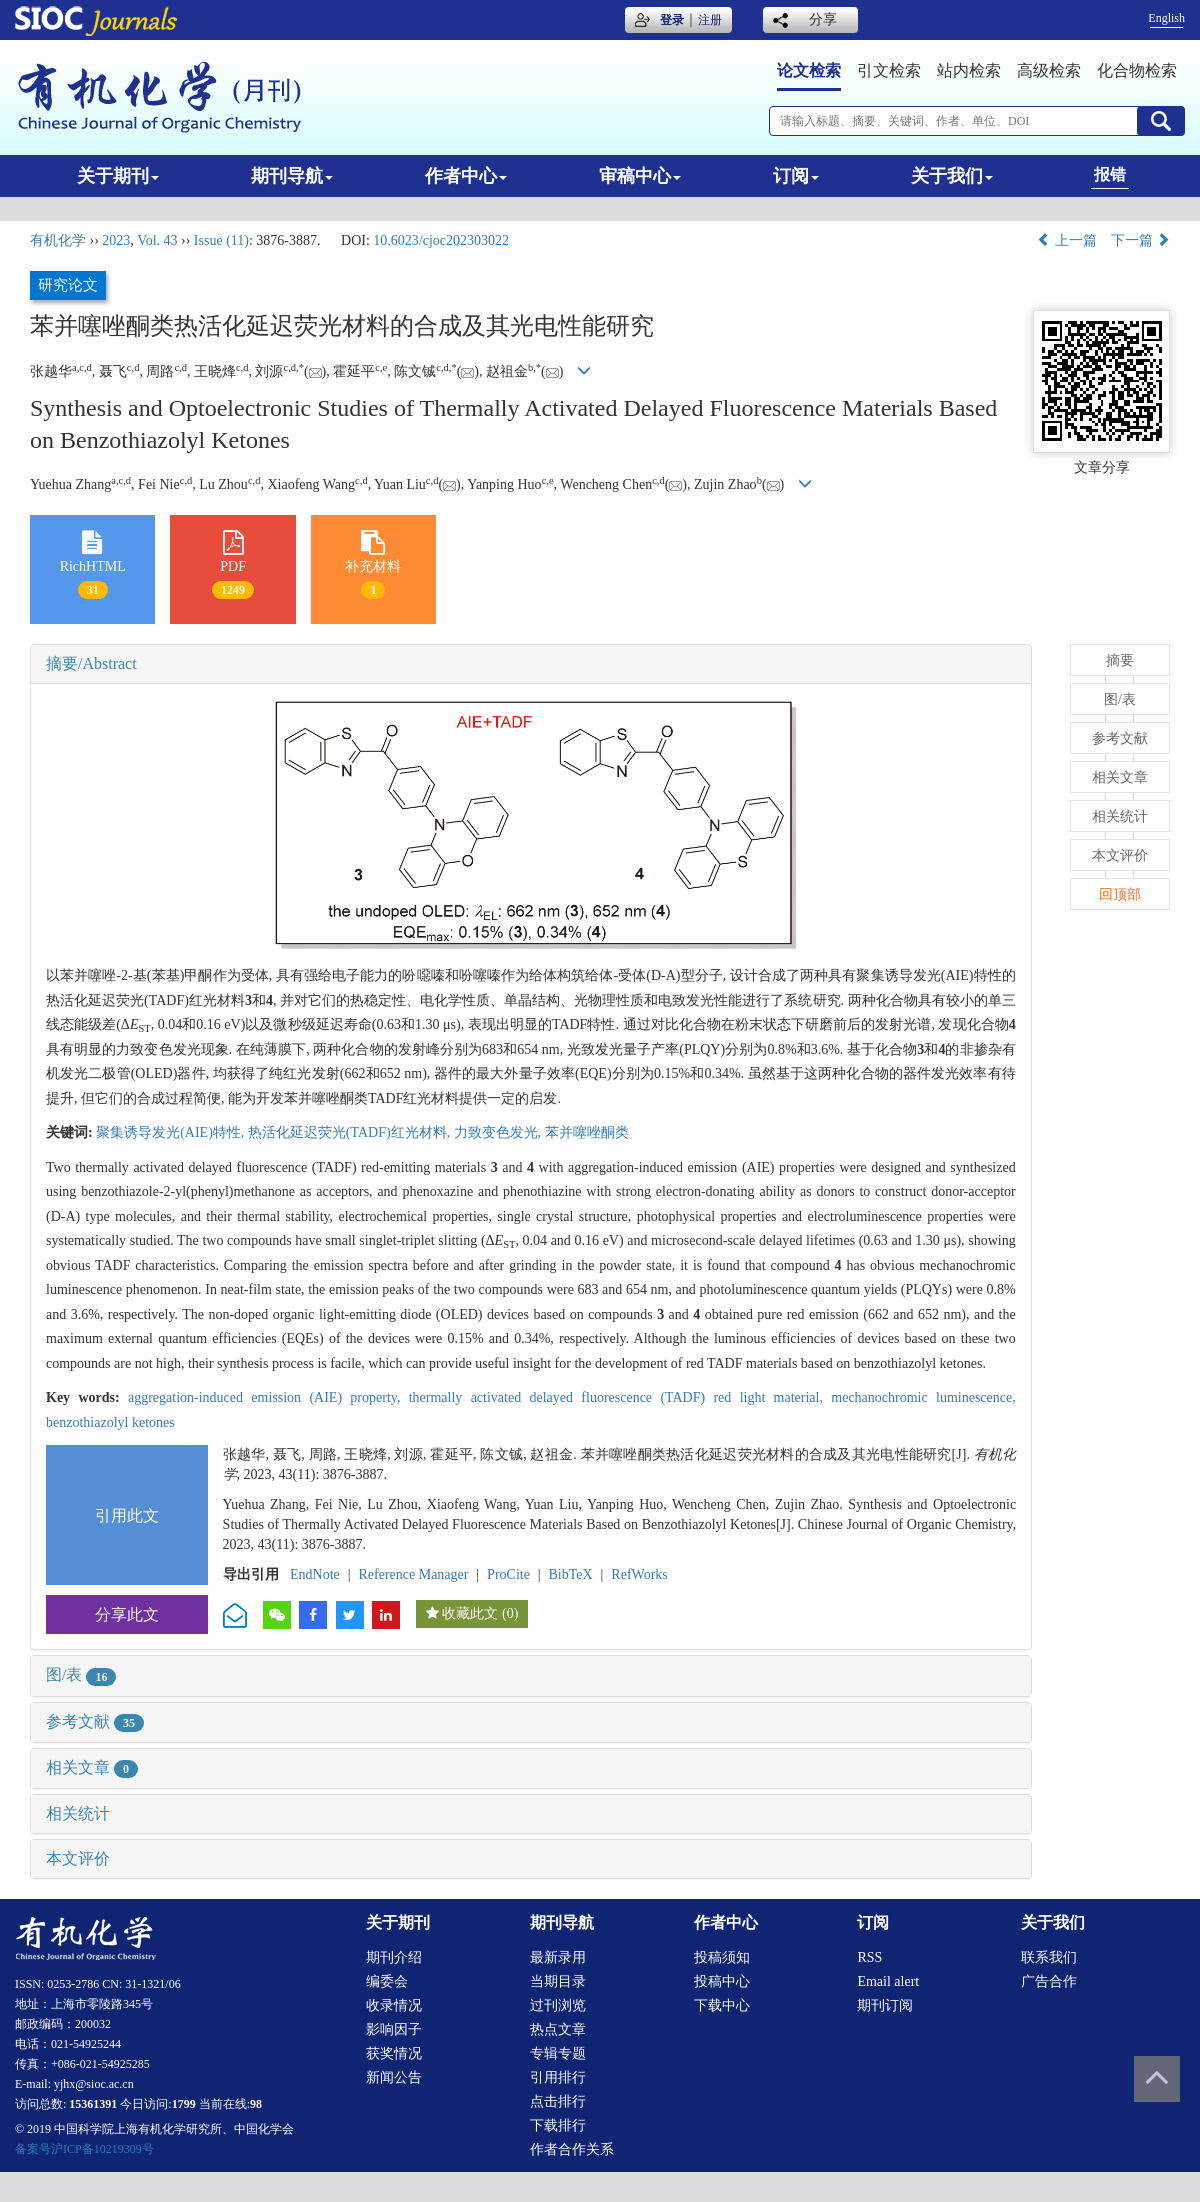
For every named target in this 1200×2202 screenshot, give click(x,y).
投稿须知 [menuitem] (722, 1957)
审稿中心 (640, 176)
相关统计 (78, 1813)
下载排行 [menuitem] (558, 2125)
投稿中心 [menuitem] (722, 1981)
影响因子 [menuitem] (394, 2029)
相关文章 (92, 1767)
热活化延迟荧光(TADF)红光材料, (351, 1132)
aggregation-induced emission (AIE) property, (268, 1397)
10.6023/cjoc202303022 (441, 240)
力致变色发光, (499, 1132)
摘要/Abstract (91, 663)
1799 (184, 2104)
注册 (710, 20)
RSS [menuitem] (869, 1957)
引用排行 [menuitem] (558, 2077)
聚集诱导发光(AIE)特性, (172, 1132)
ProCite (508, 1574)
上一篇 (1067, 240)
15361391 (93, 2104)
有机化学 (58, 240)
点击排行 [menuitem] (558, 2101)
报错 (1110, 174)
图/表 (81, 1674)
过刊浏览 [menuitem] (558, 2005)
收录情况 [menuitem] (394, 2005)
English (1166, 18)
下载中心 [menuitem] (722, 2005)
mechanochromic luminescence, (923, 1397)
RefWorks (639, 1574)
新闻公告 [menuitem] (394, 2077)
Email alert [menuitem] (888, 1981)
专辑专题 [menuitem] (558, 2053)
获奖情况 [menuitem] (394, 2053)
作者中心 (466, 176)
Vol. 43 (157, 240)
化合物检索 (1137, 70)
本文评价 (78, 1858)
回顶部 (1120, 894)
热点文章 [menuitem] (558, 2029)
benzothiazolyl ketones (110, 1422)
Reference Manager (413, 1574)
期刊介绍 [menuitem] (394, 1957)
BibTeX (571, 1574)
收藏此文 (470, 1613)
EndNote (315, 1574)
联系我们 (1049, 1957)
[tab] (531, 664)
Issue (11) (221, 240)
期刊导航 (292, 176)
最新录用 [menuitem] (558, 1957)
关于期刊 (118, 176)
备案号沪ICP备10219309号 (84, 2149)
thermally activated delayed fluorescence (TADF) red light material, (620, 1397)
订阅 (796, 176)
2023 (116, 240)
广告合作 (1049, 1981)
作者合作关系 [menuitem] (572, 2149)
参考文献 (95, 1721)
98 (256, 2104)
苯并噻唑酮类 (587, 1132)
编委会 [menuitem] (387, 1981)
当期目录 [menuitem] (558, 1981)
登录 (672, 20)
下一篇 (1141, 240)
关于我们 (952, 176)
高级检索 (1049, 70)
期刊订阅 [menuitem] (885, 2005)
